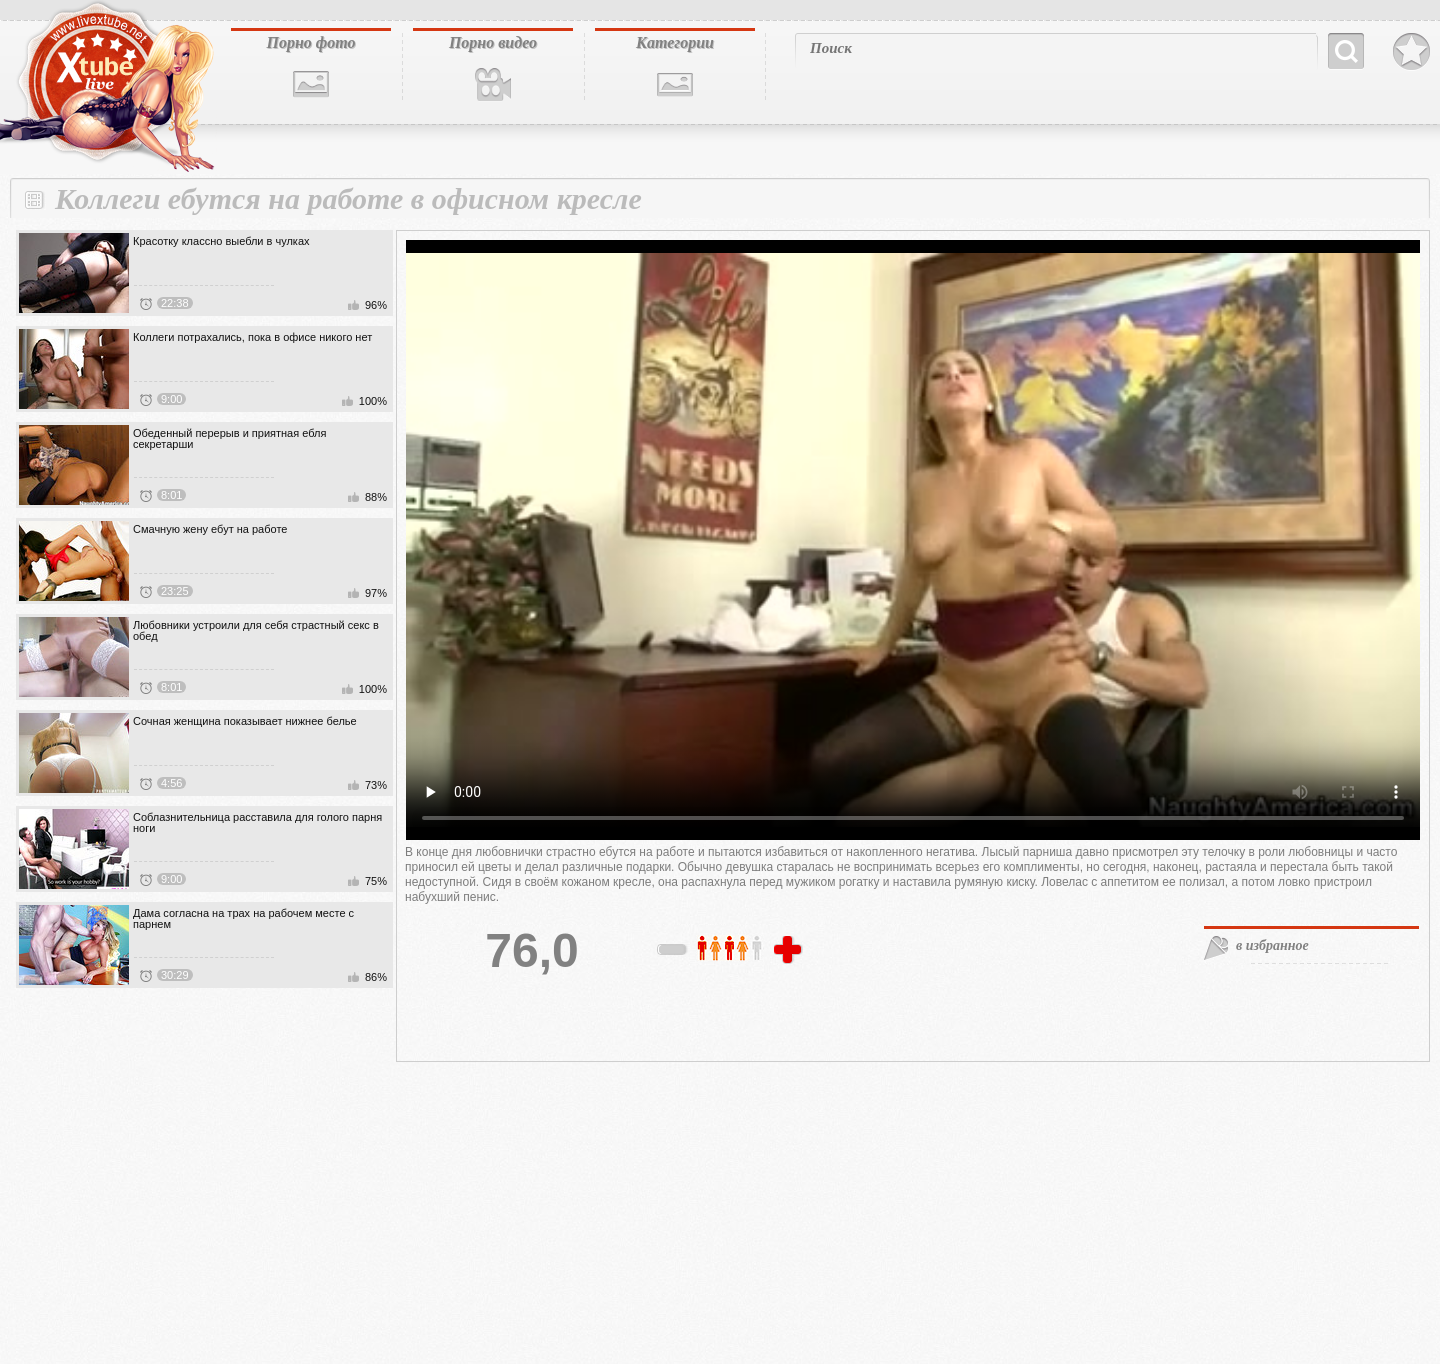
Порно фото (310, 42)
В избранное (1411, 52)
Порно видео (493, 42)
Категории (675, 42)
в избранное (1272, 945)
